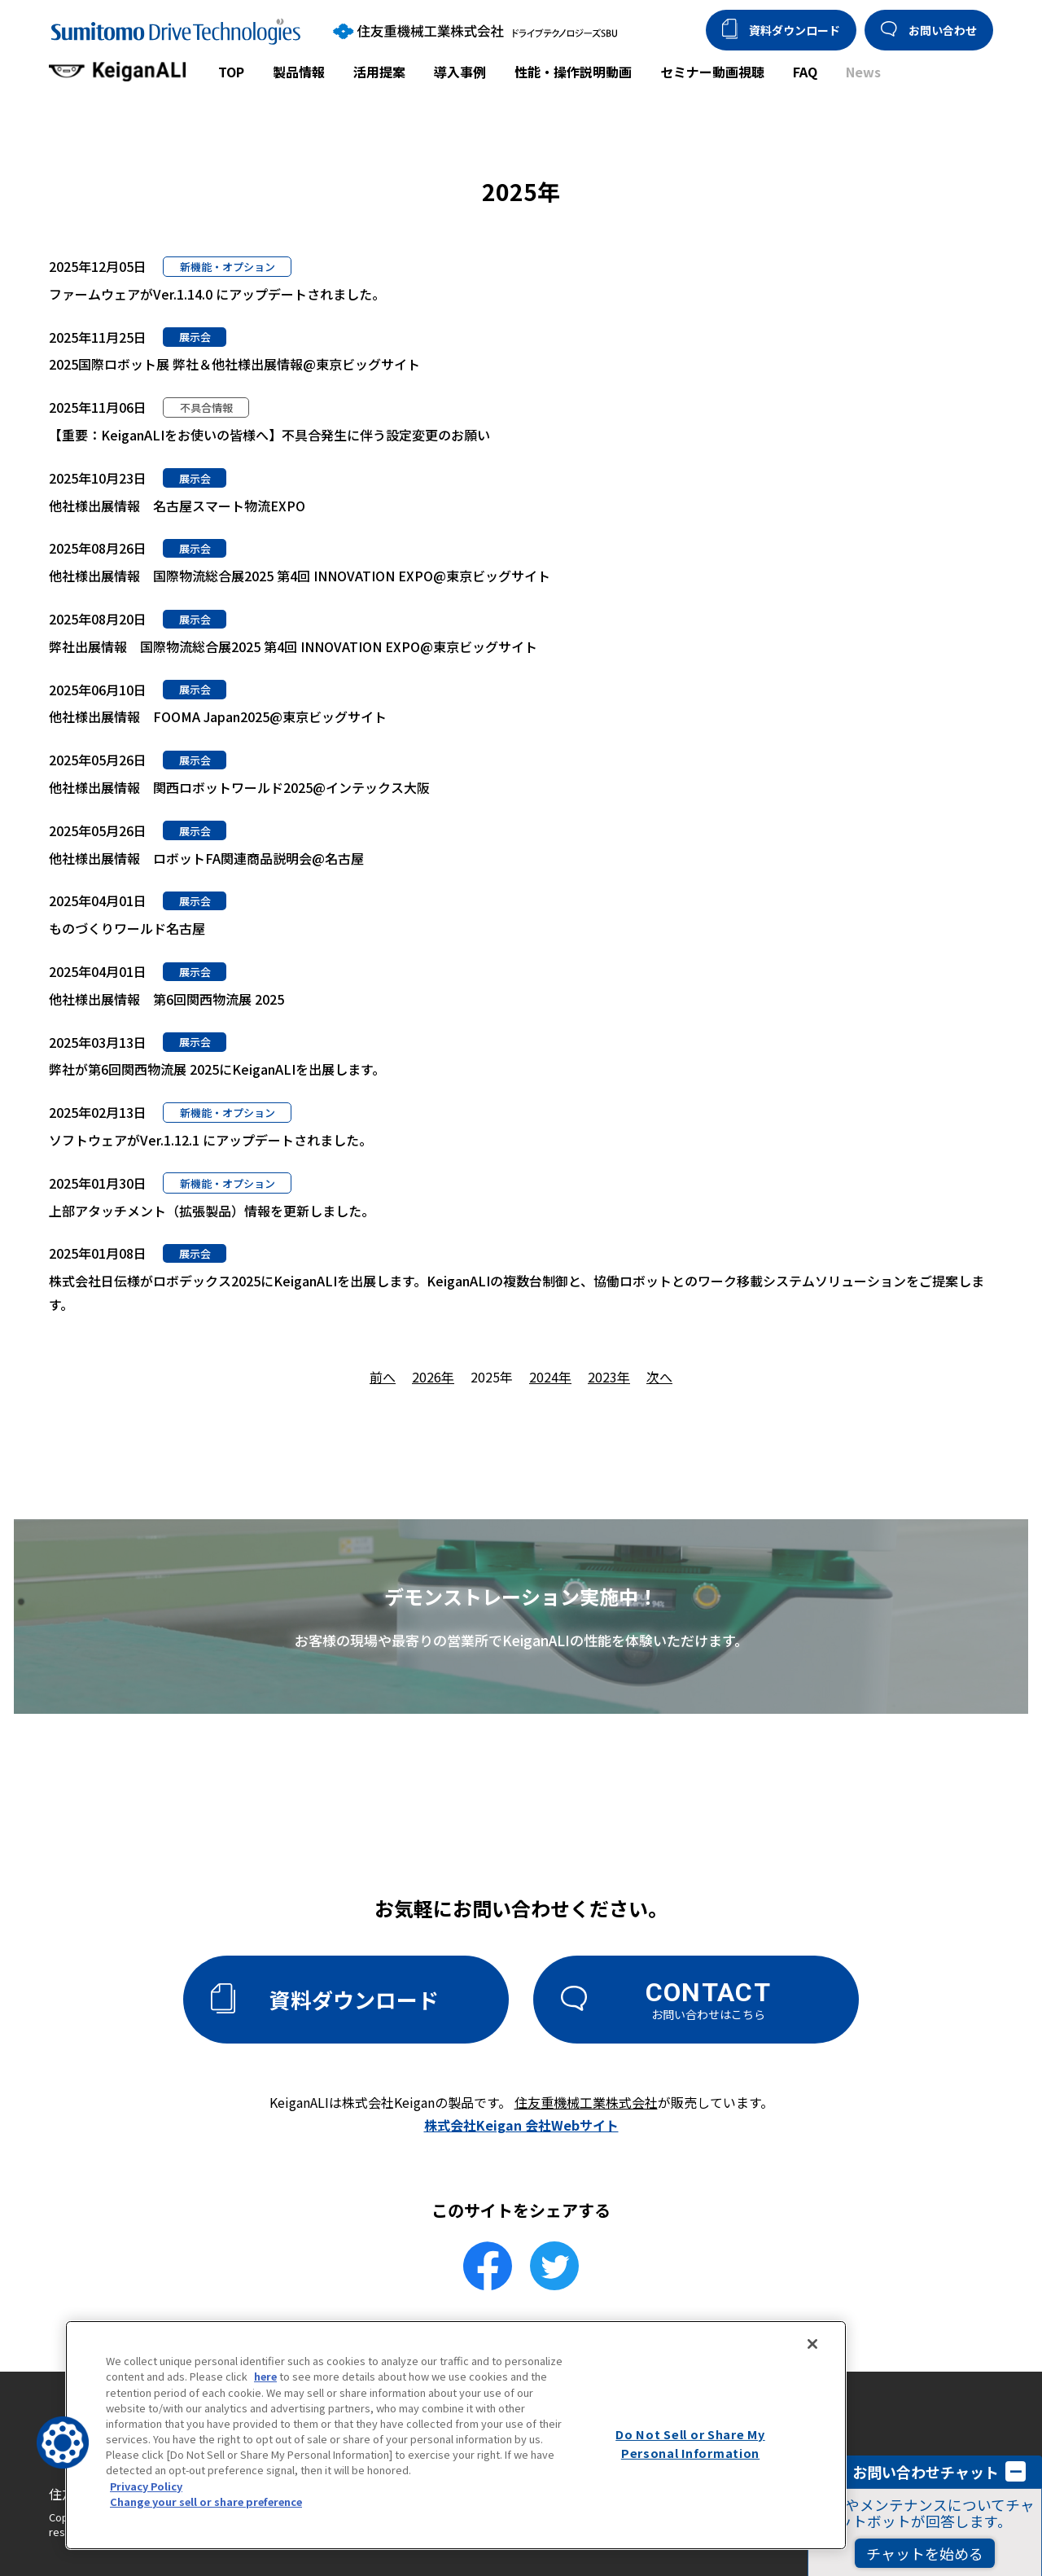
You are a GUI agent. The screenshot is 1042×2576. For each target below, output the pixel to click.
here (265, 2376)
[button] (63, 2442)
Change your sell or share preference (206, 2501)
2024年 (550, 1377)
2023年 (609, 1377)
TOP (231, 71)
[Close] (812, 2344)
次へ (659, 1377)
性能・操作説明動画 (573, 71)
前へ (383, 1377)
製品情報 (299, 71)
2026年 (433, 1377)
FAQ (805, 71)
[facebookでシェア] (487, 2265)
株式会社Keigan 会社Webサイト (521, 2125)
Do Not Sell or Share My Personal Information (690, 2443)
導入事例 (460, 71)
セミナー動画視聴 (712, 71)
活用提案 (379, 71)
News (863, 71)
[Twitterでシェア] (554, 2265)
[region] (456, 2435)
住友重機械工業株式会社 (586, 2102)
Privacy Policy (146, 2486)
